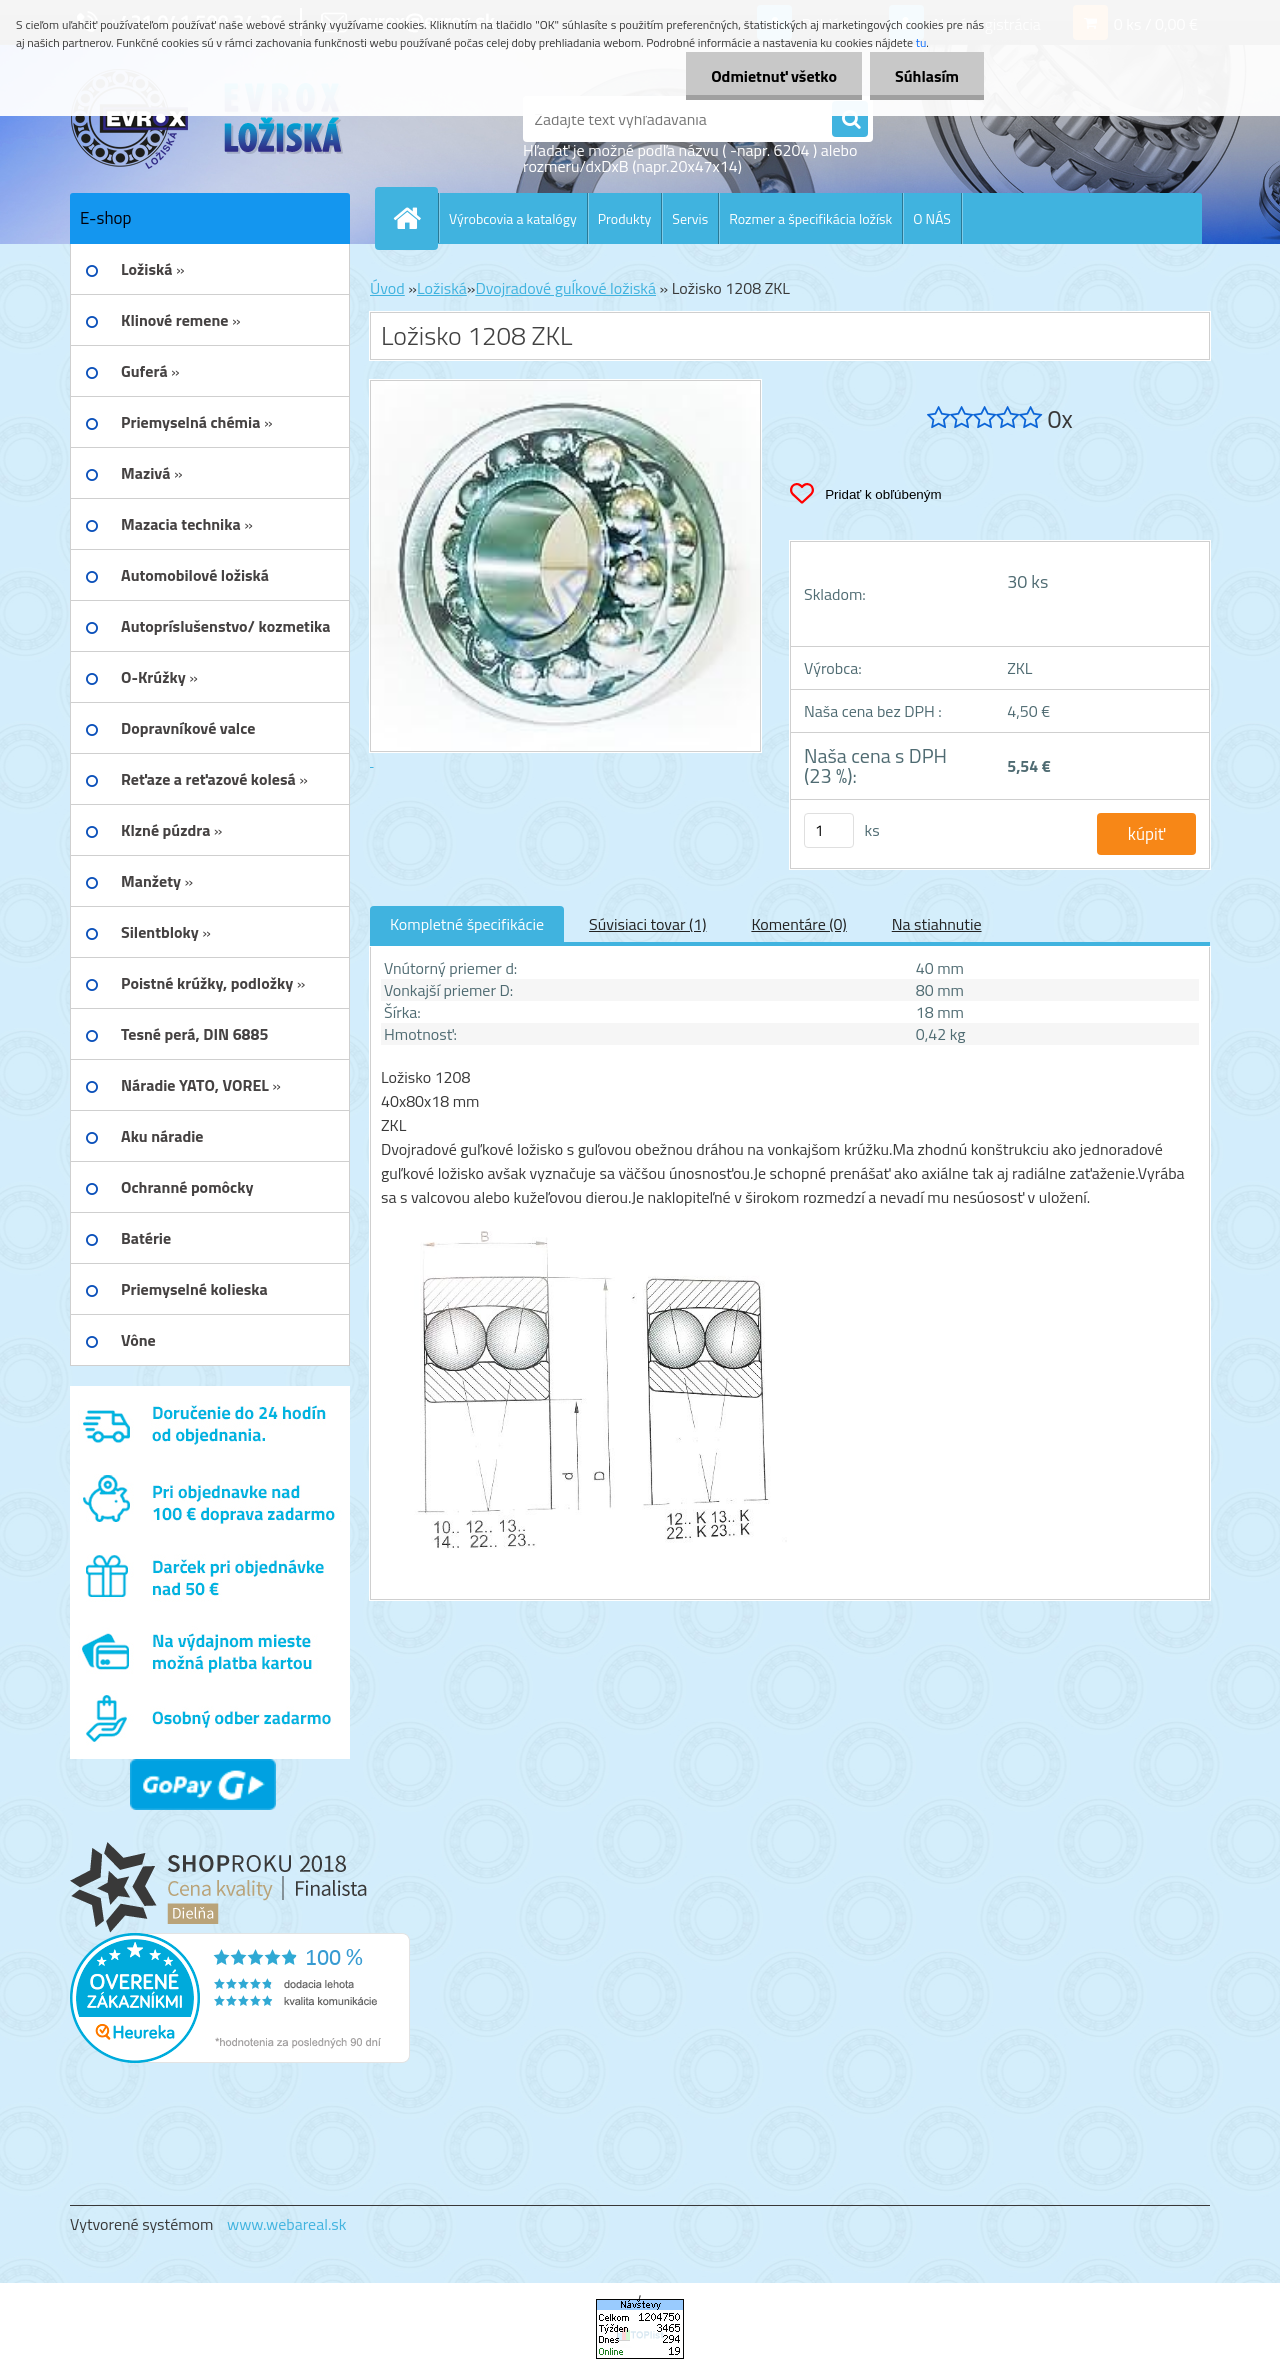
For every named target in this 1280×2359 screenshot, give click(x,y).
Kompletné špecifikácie (467, 924)
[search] (850, 120)
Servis (690, 218)
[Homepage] (415, 218)
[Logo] (207, 119)
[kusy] (829, 830)
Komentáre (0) (798, 924)
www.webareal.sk (287, 2224)
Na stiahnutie (937, 924)
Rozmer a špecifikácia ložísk (810, 218)
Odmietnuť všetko (774, 76)
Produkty (625, 218)
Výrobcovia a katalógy (513, 218)
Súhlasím (927, 76)
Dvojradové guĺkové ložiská (565, 288)
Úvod (387, 288)
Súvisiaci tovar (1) (647, 924)
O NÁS (932, 218)
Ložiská (442, 288)
